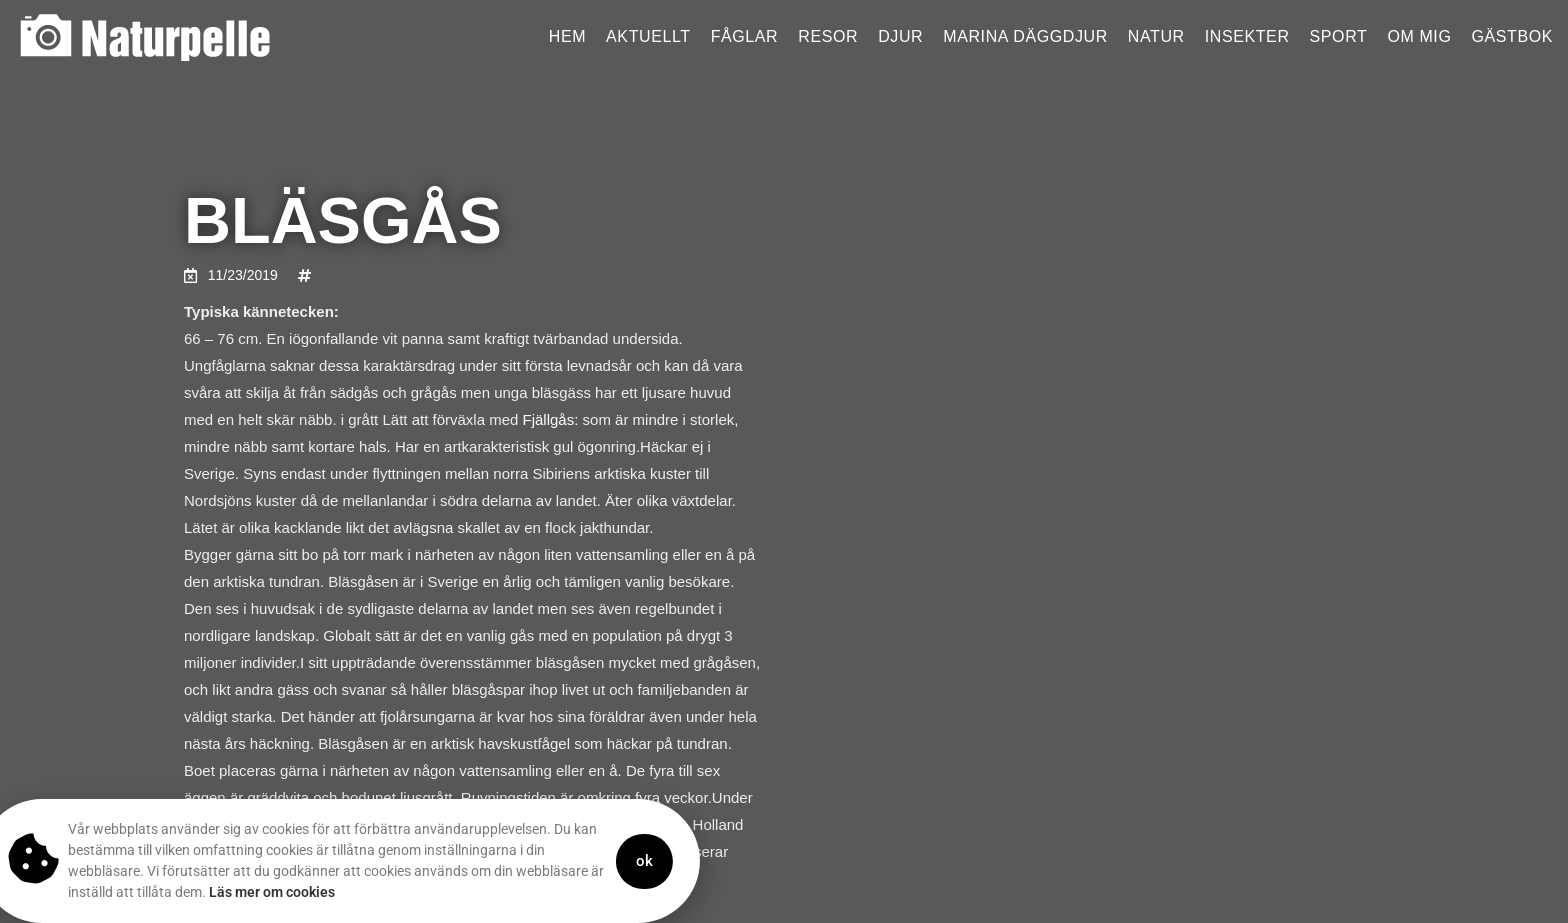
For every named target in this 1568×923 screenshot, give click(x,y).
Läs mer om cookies (235, 892)
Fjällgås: (551, 419)
